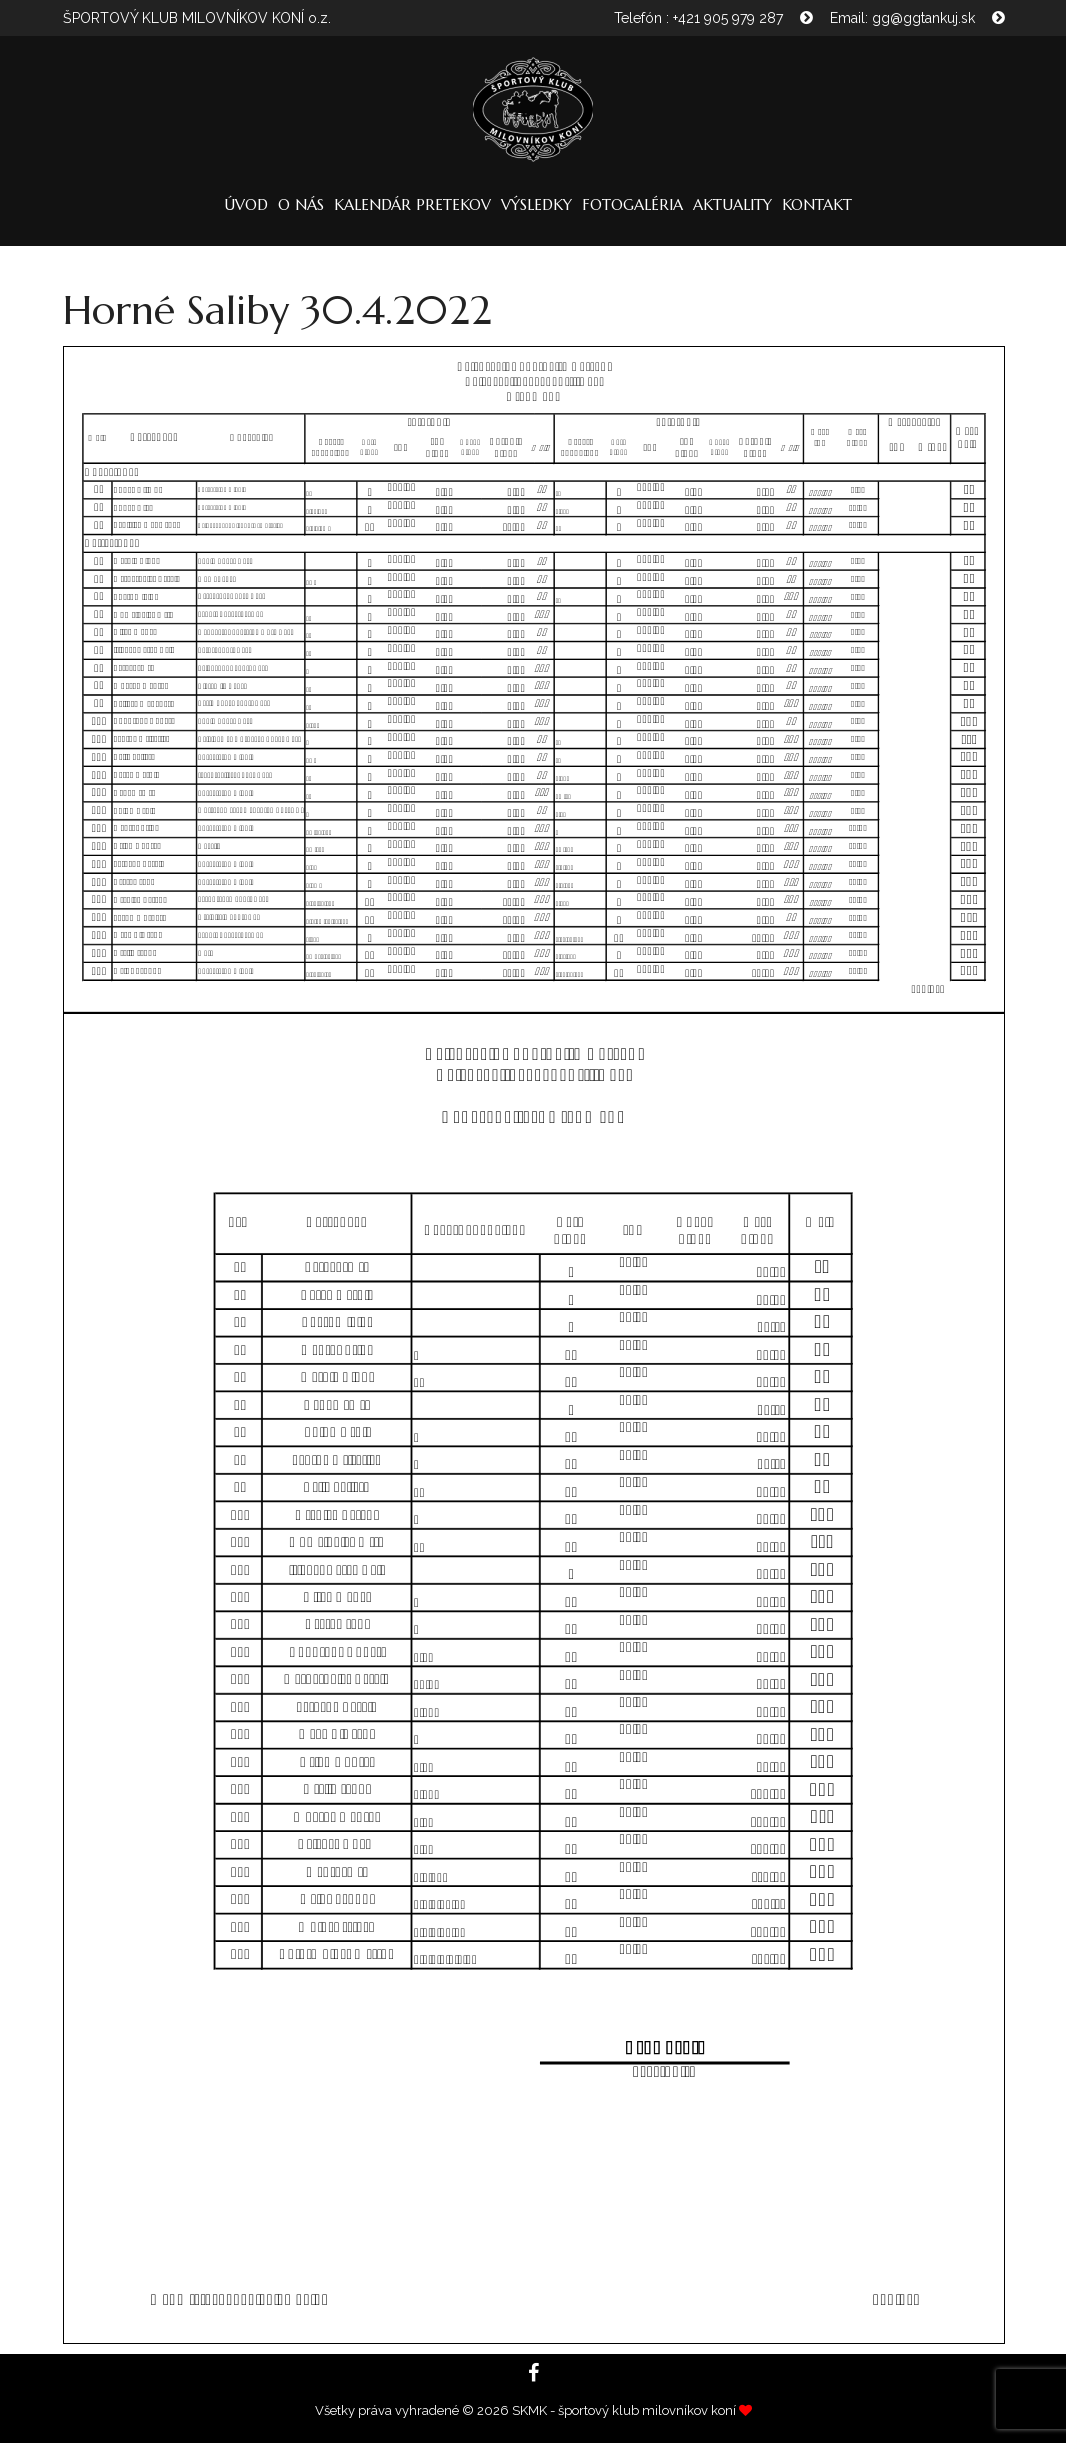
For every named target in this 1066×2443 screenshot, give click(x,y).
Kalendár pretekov (412, 204)
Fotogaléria (632, 204)
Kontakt (817, 204)
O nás (301, 204)
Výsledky (536, 204)
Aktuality (732, 204)
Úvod (246, 204)
